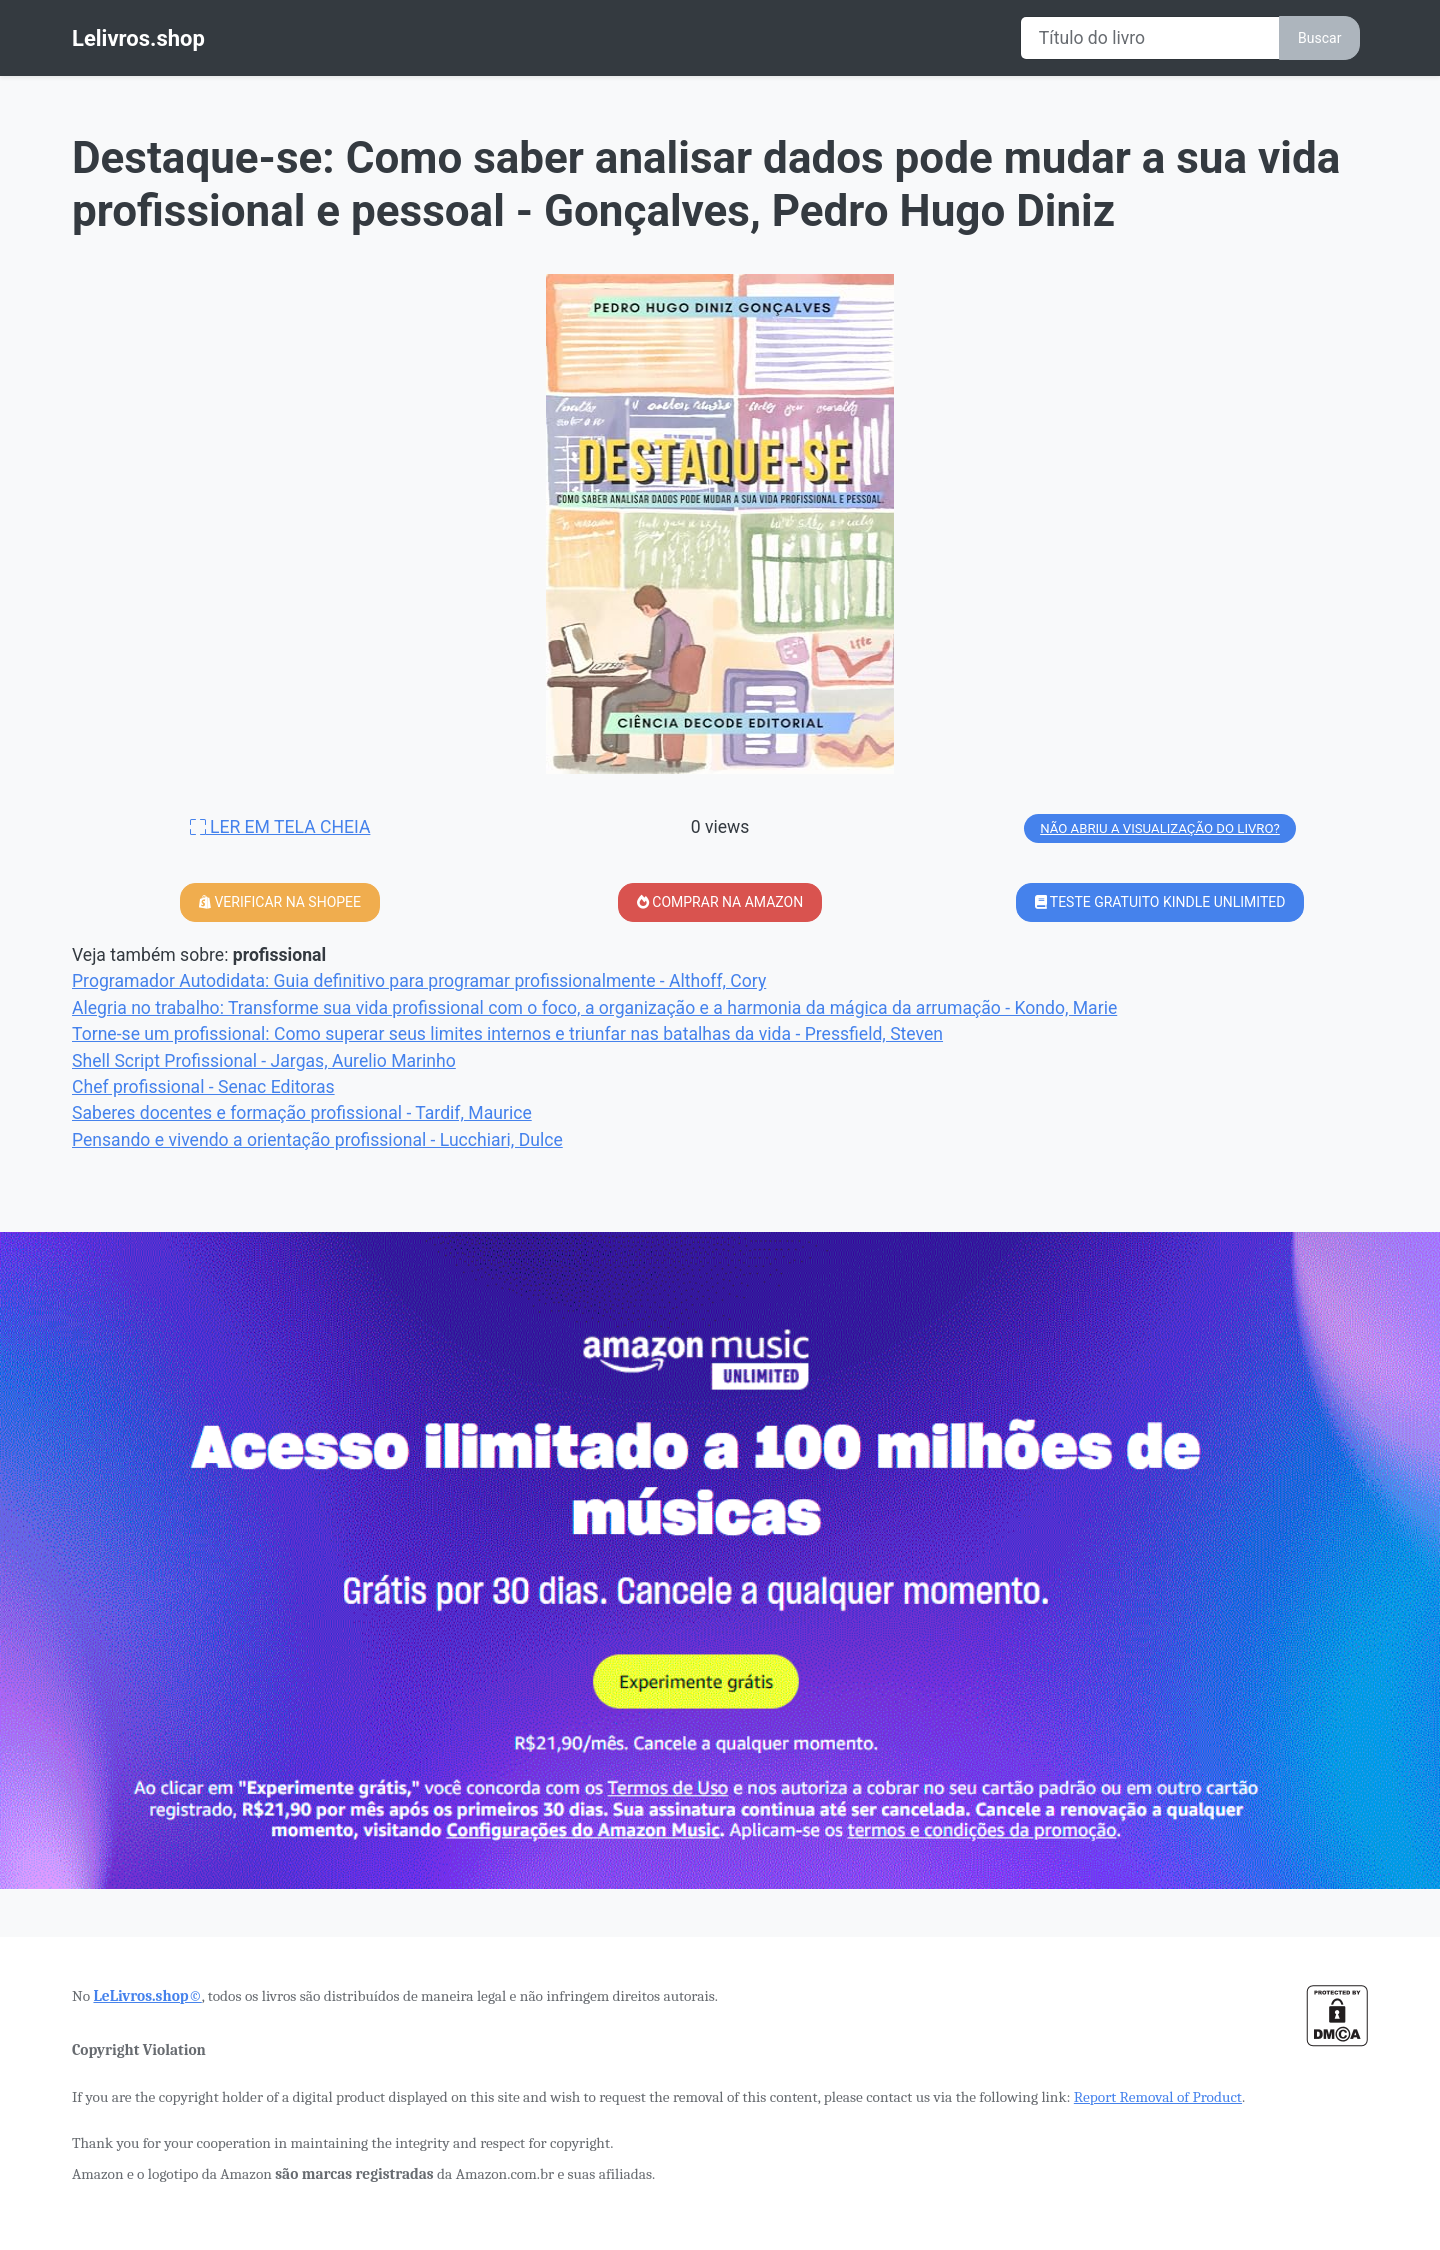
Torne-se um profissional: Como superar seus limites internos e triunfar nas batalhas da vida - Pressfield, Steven (507, 1034)
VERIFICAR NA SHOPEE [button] (280, 902)
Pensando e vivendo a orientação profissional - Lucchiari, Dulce (317, 1140)
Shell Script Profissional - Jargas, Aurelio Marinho (264, 1061)
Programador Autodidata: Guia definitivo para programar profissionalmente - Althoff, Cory (419, 981)
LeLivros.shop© (147, 1996)
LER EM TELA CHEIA (280, 827)
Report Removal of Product (1158, 2097)
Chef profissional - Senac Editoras (203, 1087)
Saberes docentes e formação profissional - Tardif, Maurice (302, 1113)
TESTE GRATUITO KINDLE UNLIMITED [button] (1160, 902)
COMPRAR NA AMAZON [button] (720, 902)
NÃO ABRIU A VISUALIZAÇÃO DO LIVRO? (1160, 828)
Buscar (1319, 38)
